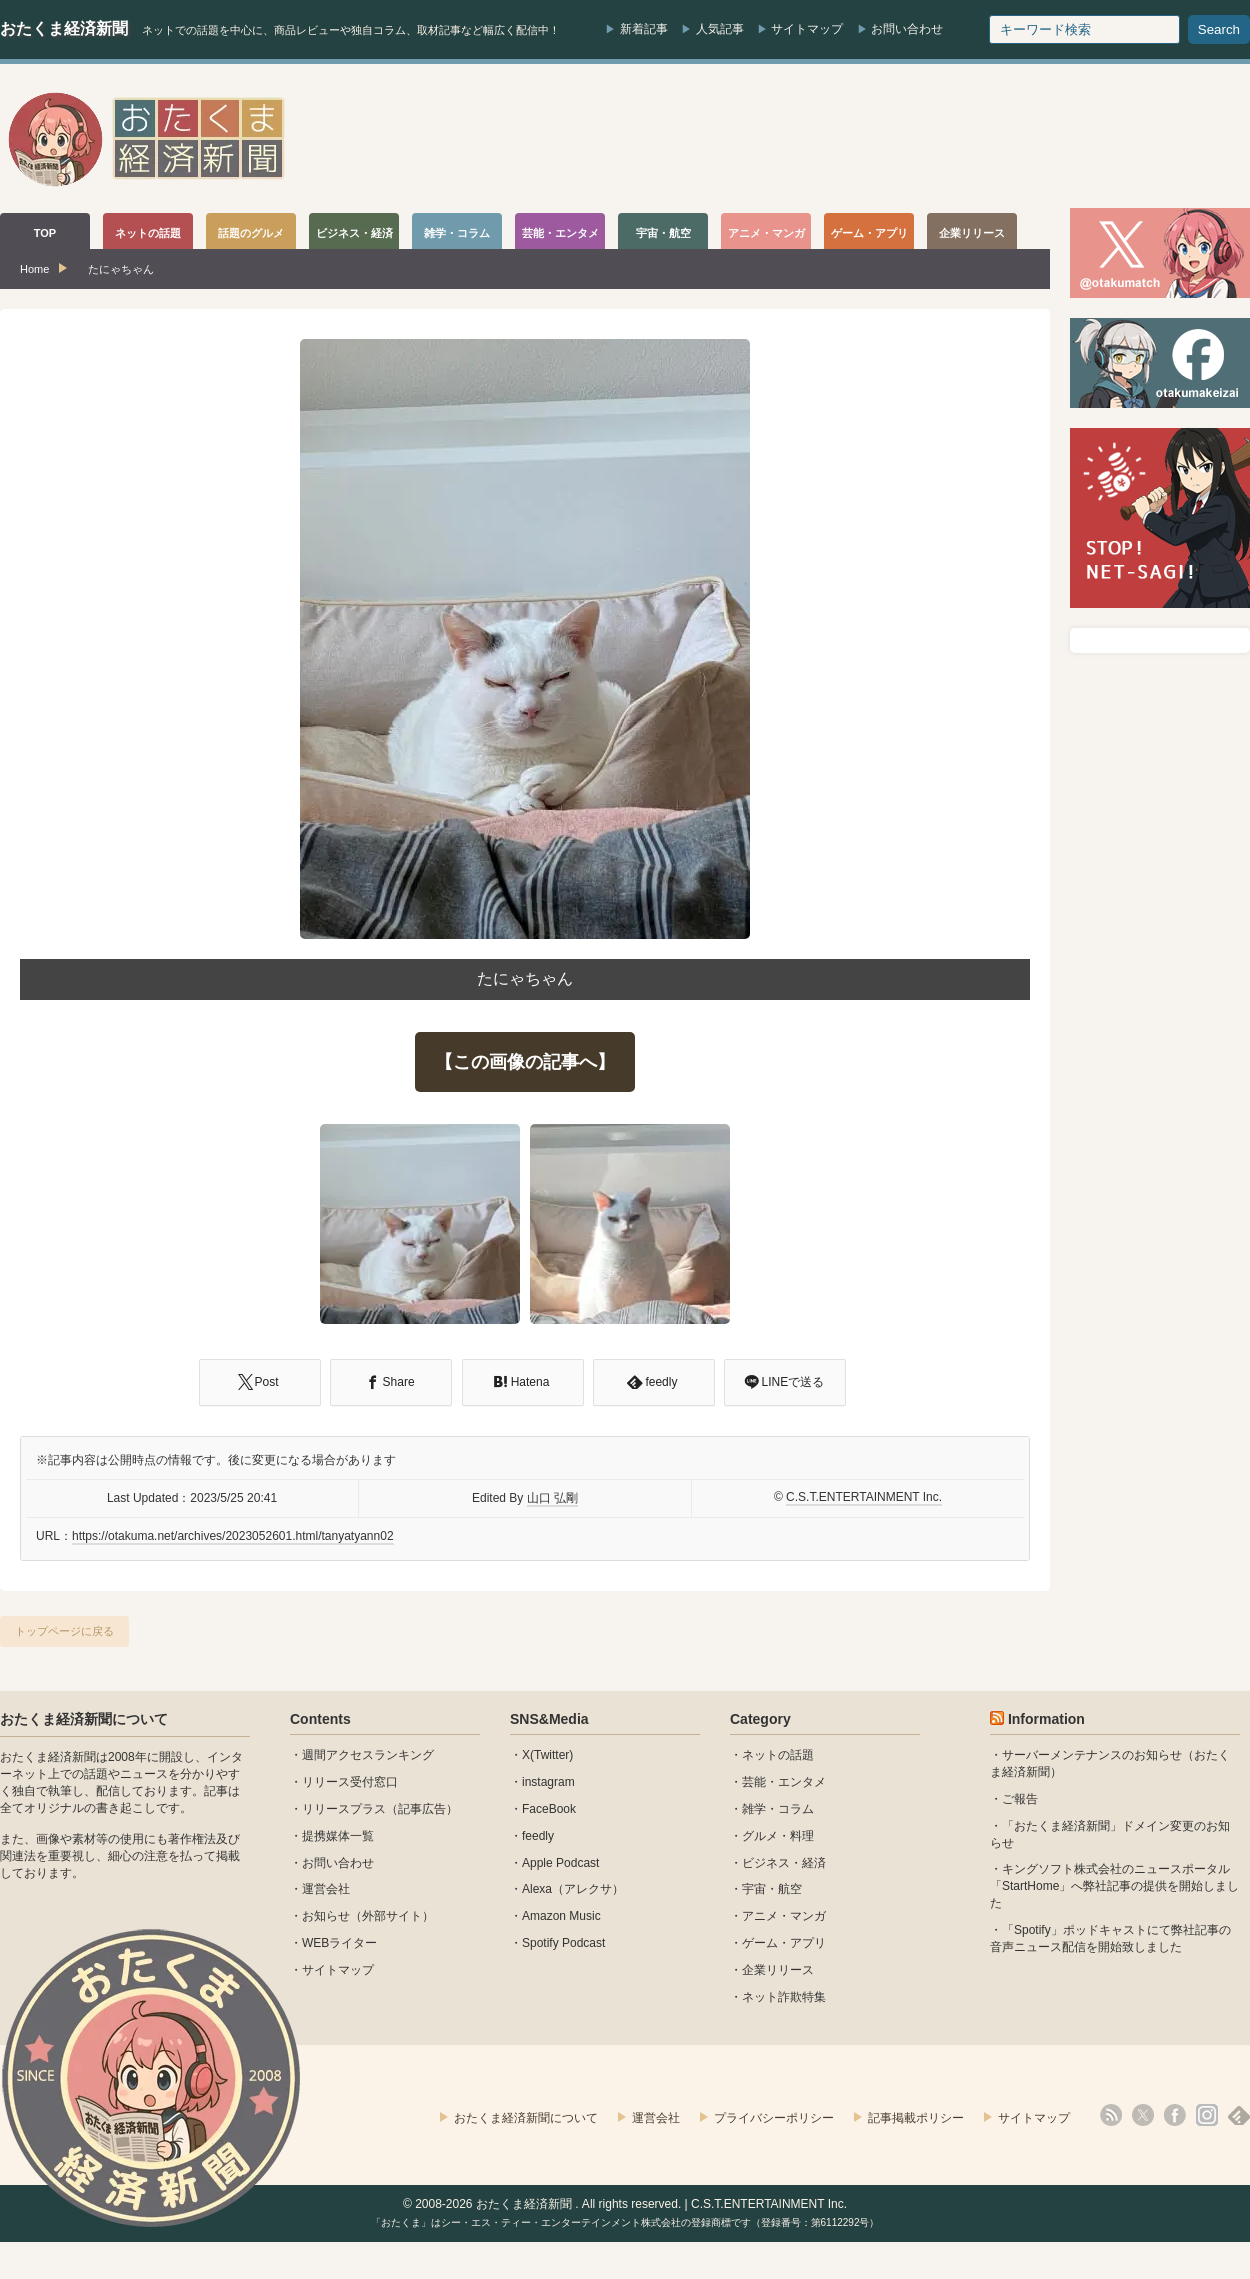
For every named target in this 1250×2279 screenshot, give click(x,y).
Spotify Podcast (563, 1943)
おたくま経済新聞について (84, 1719)
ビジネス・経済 (784, 1863)
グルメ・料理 (778, 1836)
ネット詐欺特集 (784, 1997)
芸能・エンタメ (784, 1782)
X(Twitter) (547, 1755)
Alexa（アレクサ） (573, 1889)
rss (1111, 2115)
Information (1046, 1719)
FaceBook (549, 1809)
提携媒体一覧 (338, 1836)
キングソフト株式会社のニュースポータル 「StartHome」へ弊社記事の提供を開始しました (1114, 1886)
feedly (538, 1836)
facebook (1175, 2115)
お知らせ (326, 1916)
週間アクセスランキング (368, 1755)
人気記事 (720, 29)
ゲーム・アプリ (784, 1943)
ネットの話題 (778, 1755)
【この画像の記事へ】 (525, 1062)
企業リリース (778, 1970)
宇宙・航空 (772, 1889)
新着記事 (644, 29)
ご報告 (1020, 1799)
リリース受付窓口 (350, 1782)
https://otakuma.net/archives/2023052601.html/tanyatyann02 (233, 1536)
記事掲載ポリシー (916, 2118)
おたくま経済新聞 (64, 28)
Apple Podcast (560, 1863)
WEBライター (339, 1943)
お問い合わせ (907, 29)
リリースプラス (344, 1809)
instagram (548, 1782)
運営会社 (326, 1889)
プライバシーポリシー (774, 2118)
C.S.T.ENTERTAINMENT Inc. (864, 1497)
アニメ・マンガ (784, 1916)
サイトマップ (807, 29)
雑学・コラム (778, 1809)
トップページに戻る (64, 1631)
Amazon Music (561, 1916)
